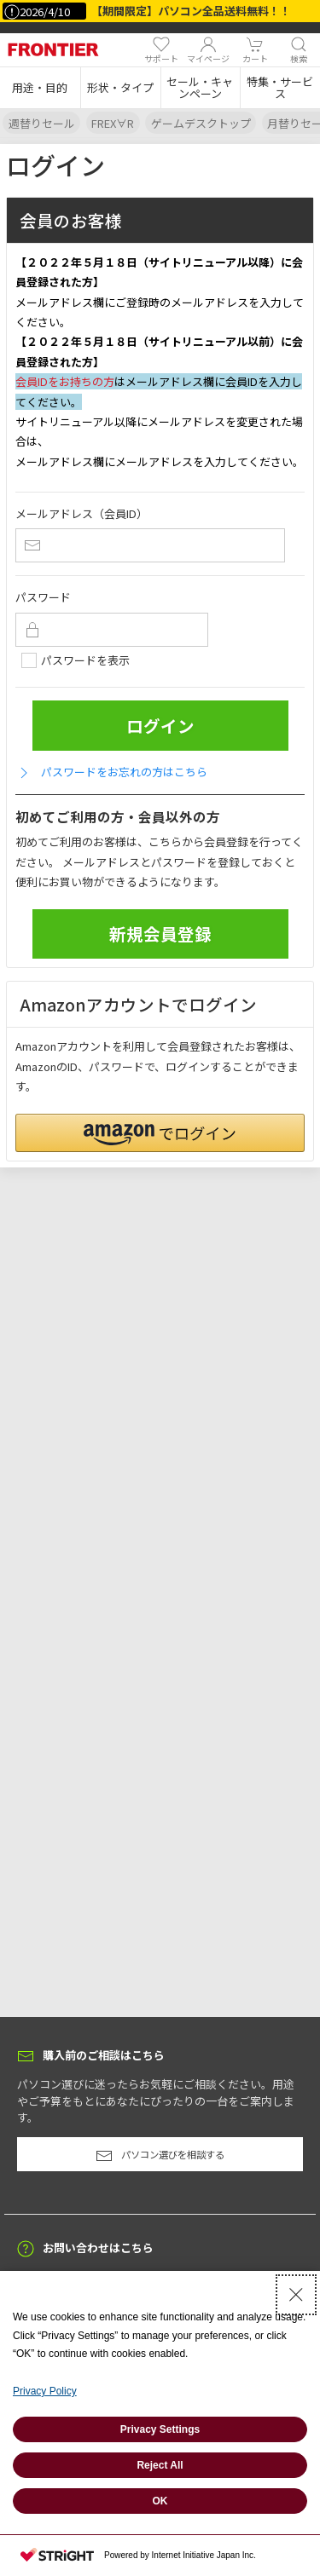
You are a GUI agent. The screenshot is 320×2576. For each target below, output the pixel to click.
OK (160, 2501)
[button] (40, 87)
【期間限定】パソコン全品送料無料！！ (191, 11)
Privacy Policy (45, 2391)
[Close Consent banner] (296, 2295)
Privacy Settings (160, 2429)
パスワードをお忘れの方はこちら (111, 772)
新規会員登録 (160, 933)
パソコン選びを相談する (160, 2155)
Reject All (160, 2465)
